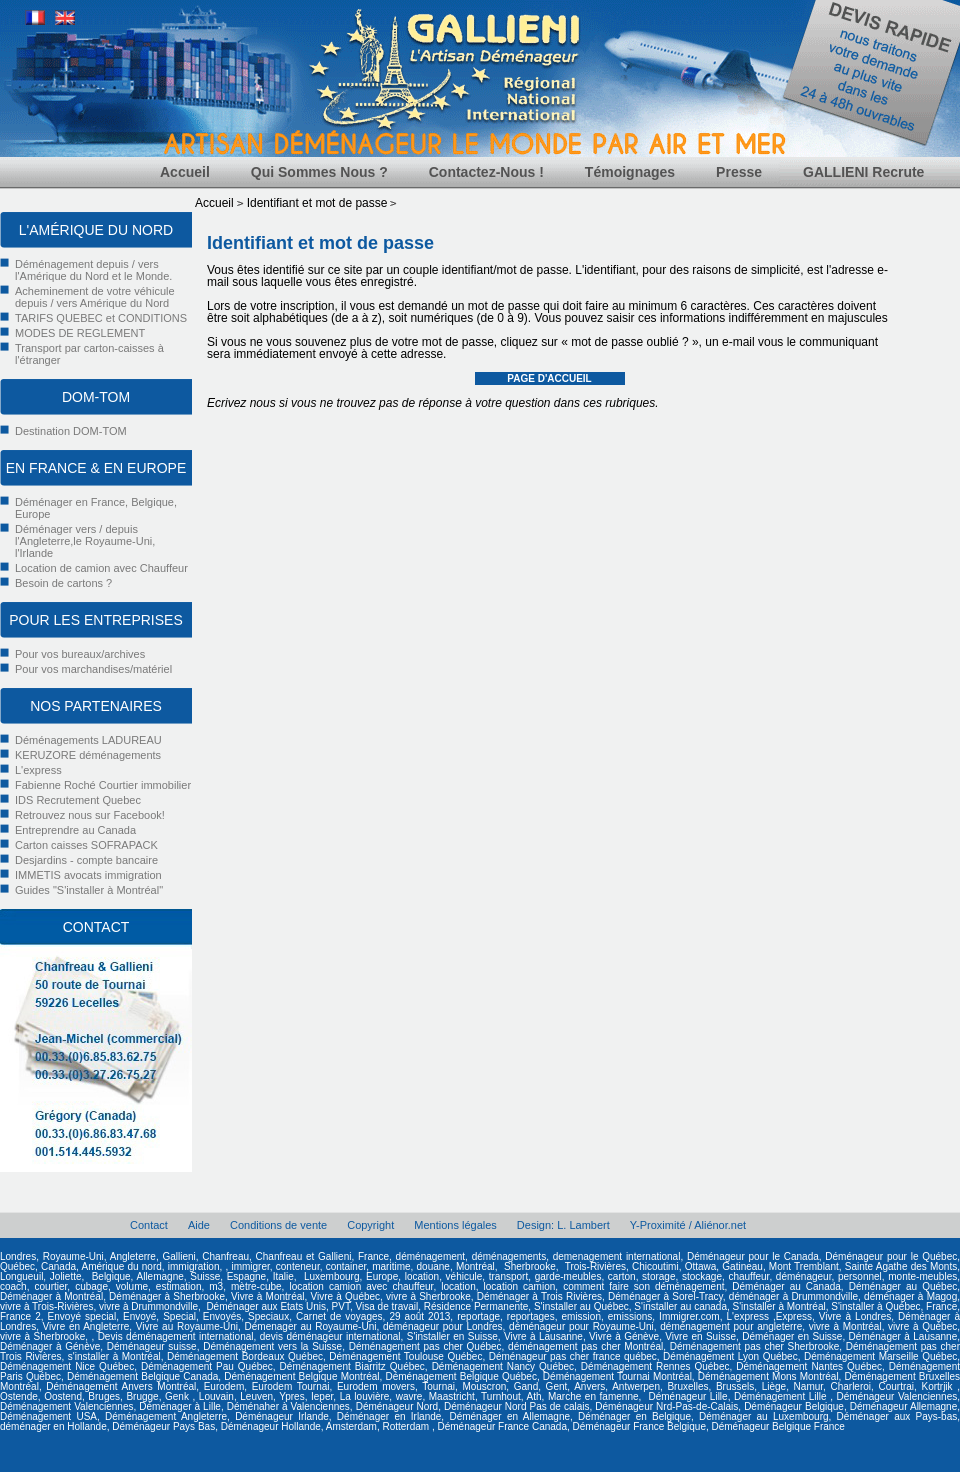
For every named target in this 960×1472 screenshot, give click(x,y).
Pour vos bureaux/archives (80, 654)
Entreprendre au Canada (75, 830)
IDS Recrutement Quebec (78, 800)
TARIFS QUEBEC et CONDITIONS (101, 318)
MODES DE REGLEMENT (80, 333)
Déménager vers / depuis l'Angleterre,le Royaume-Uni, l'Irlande (85, 541)
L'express (38, 770)
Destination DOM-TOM (71, 431)
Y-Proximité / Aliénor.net (688, 1225)
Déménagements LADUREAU (88, 740)
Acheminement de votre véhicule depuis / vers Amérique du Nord (95, 297)
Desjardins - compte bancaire (86, 860)
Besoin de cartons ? (63, 583)
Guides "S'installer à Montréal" (89, 890)
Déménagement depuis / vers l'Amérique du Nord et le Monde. (93, 270)
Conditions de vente (278, 1225)
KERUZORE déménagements (88, 755)
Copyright (370, 1225)
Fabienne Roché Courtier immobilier (103, 785)
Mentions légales (455, 1225)
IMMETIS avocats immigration (88, 875)
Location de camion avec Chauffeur (101, 568)
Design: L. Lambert (563, 1225)
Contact (149, 1225)
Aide (199, 1225)
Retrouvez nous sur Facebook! (90, 815)
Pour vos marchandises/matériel (93, 669)
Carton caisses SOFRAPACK (86, 845)
